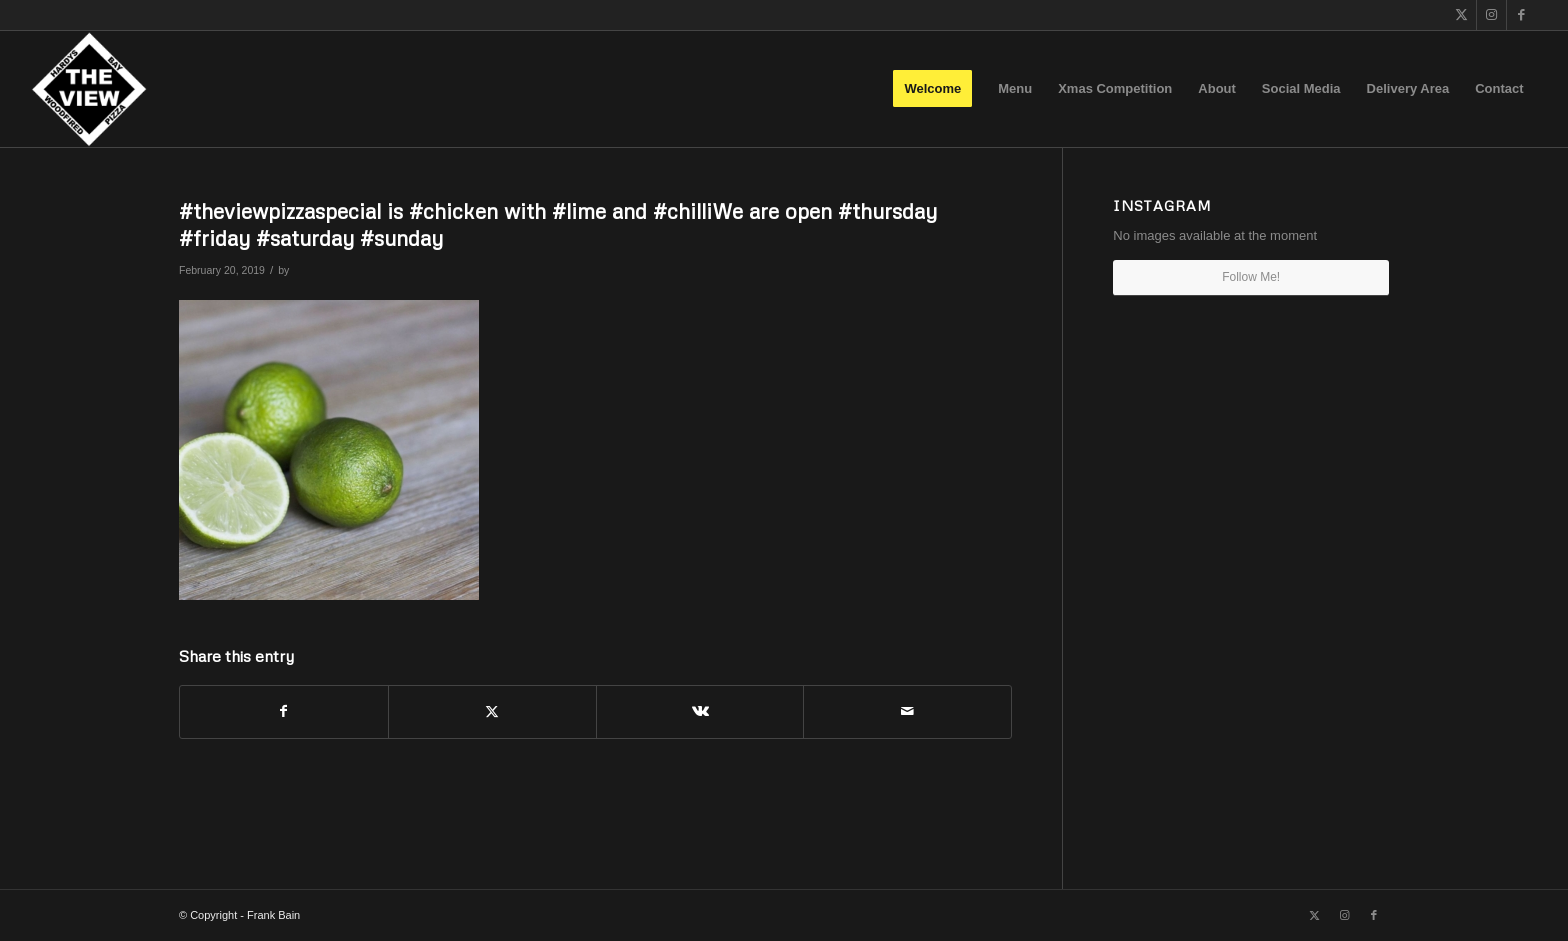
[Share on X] (492, 711)
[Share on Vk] (700, 711)
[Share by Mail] (907, 711)
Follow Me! (1251, 277)
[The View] (88, 89)
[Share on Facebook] (284, 711)
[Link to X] (1461, 15)
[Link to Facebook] (1522, 15)
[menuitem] (932, 89)
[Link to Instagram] (1491, 15)
